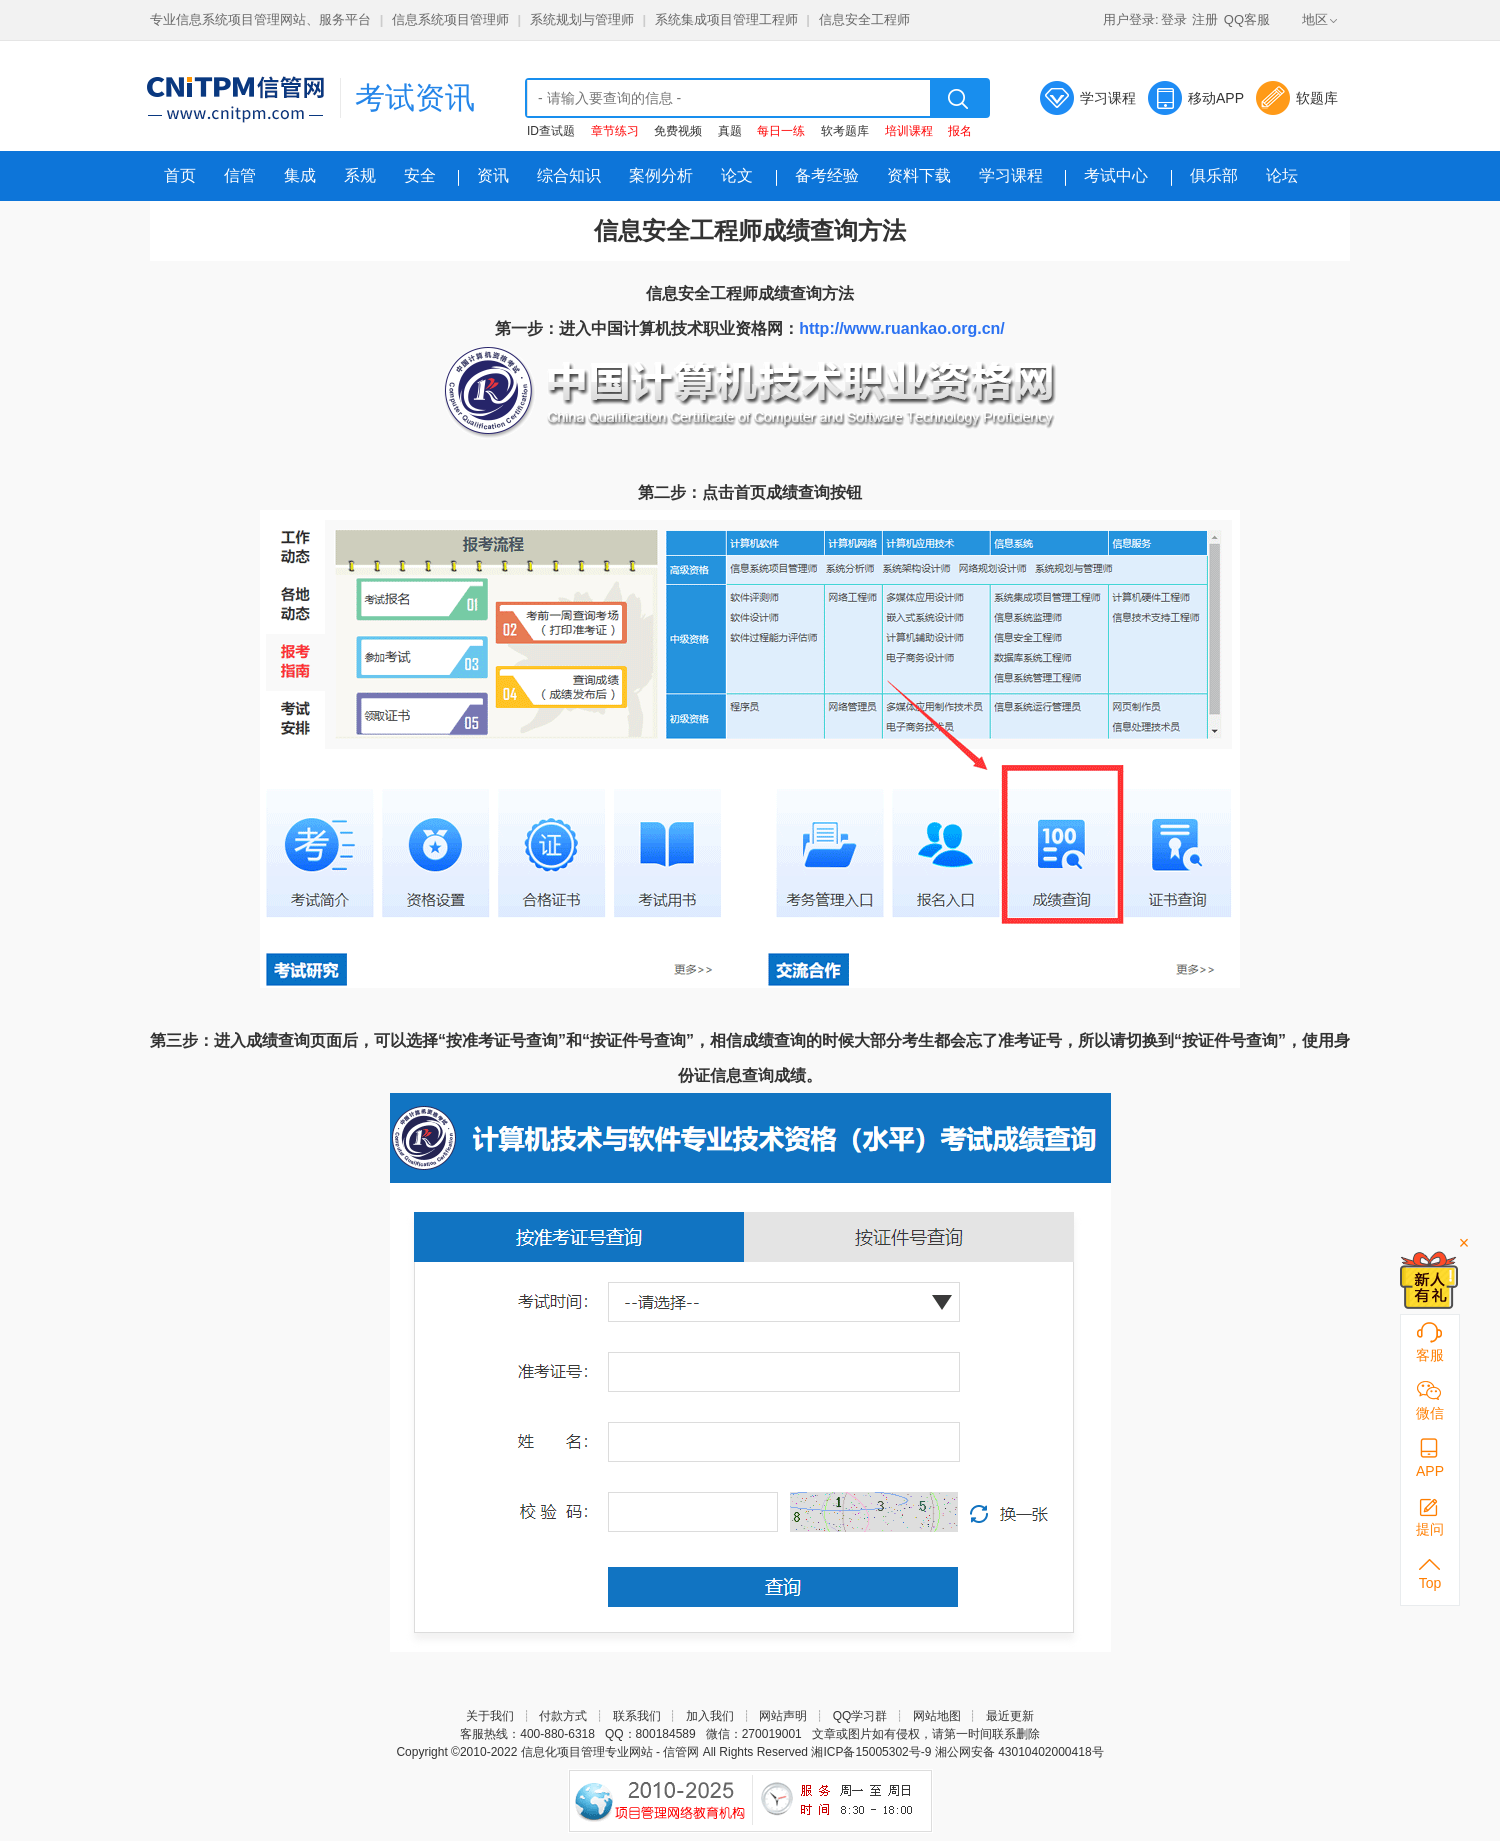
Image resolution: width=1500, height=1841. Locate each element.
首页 (180, 175)
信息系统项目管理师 (450, 19)
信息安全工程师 (864, 19)
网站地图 (937, 1716)
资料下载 (919, 175)
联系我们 (637, 1716)
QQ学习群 (860, 1716)
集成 (300, 175)
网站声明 (783, 1716)
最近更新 (1010, 1716)
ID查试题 (551, 131)
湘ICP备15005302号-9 (871, 1752)
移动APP (1216, 98)
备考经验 (827, 175)
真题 (730, 131)
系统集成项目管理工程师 (726, 19)
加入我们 (710, 1716)
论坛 (1282, 175)
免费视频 (678, 131)
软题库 (1317, 98)
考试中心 (1116, 175)
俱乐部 (1214, 175)
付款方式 (563, 1716)
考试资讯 (415, 97)
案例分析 (661, 175)
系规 (360, 175)
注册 (1205, 19)
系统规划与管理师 (582, 19)
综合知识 (569, 175)
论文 (737, 175)
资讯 (493, 175)
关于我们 (490, 1716)
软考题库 (845, 131)
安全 (420, 175)
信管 (240, 175)
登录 (1174, 19)
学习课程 (1108, 98)
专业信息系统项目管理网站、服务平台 (260, 19)
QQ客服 (1247, 19)
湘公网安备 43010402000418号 (1019, 1752)
